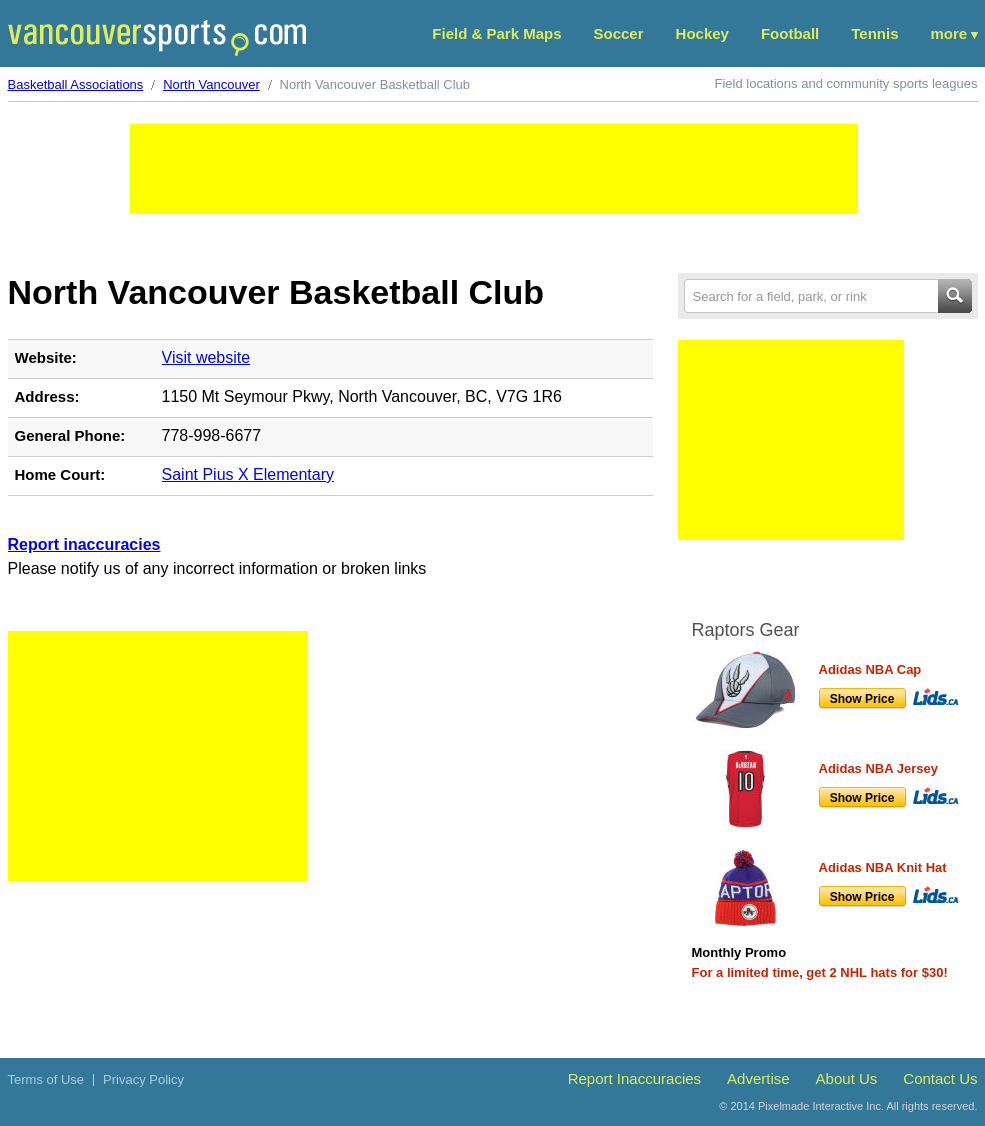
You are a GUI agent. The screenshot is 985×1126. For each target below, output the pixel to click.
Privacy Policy (143, 1079)
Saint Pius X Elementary (248, 474)
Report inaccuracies (84, 544)
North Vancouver (211, 84)
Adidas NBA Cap (870, 669)
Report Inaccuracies (634, 1078)
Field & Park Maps (496, 33)
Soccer (619, 33)
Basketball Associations (76, 84)
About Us (847, 1078)
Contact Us (940, 1078)
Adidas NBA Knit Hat (883, 867)
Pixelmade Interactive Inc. (821, 1106)
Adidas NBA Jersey (878, 768)
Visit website (206, 357)
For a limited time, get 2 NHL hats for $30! (820, 972)
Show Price (862, 699)
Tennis (874, 33)
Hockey (702, 33)
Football (790, 33)
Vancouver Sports (157, 37)
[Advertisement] (494, 169)
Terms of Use (46, 1079)
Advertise (758, 1078)
